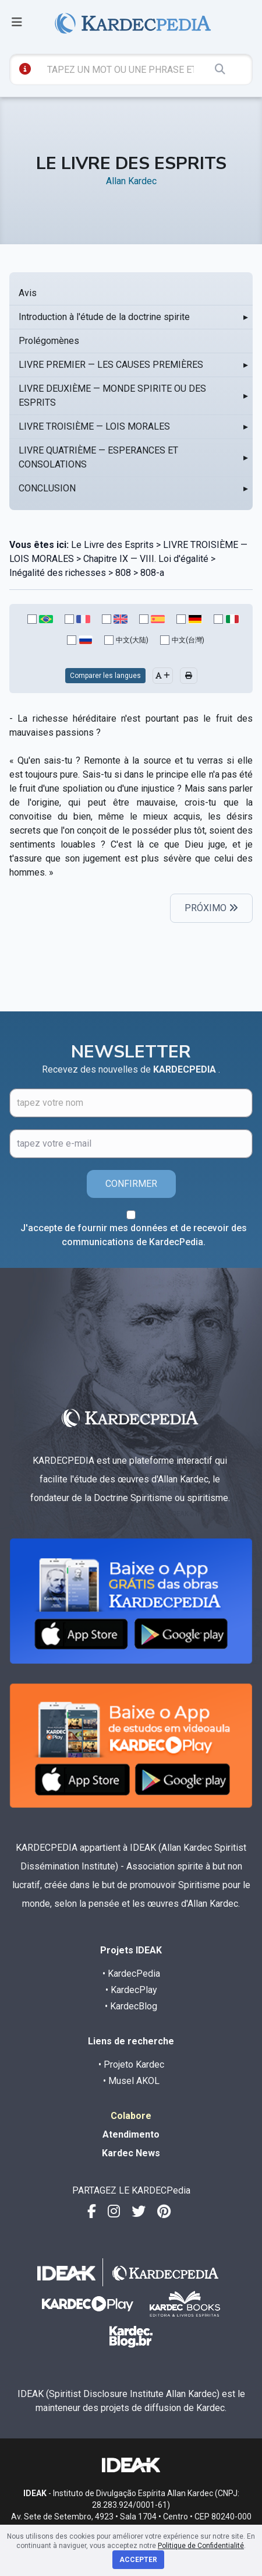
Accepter (138, 2560)
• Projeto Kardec (131, 2064)
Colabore (131, 2115)
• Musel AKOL (131, 2080)
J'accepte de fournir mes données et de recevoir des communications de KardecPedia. (133, 1234)
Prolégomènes (49, 340)
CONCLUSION (47, 488)
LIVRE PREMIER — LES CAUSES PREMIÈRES (111, 364)
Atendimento (131, 2134)
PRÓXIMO (211, 907)
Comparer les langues (105, 676)
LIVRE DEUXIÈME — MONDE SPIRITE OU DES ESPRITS (112, 395)
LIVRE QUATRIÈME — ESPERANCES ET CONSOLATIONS (98, 457)
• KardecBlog (131, 2006)
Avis (28, 292)
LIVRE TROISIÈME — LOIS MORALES (94, 426)
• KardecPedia (131, 1973)
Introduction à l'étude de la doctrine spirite (104, 316)
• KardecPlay (131, 1989)
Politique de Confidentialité (201, 2546)
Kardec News (131, 2153)
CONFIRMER (131, 1183)
